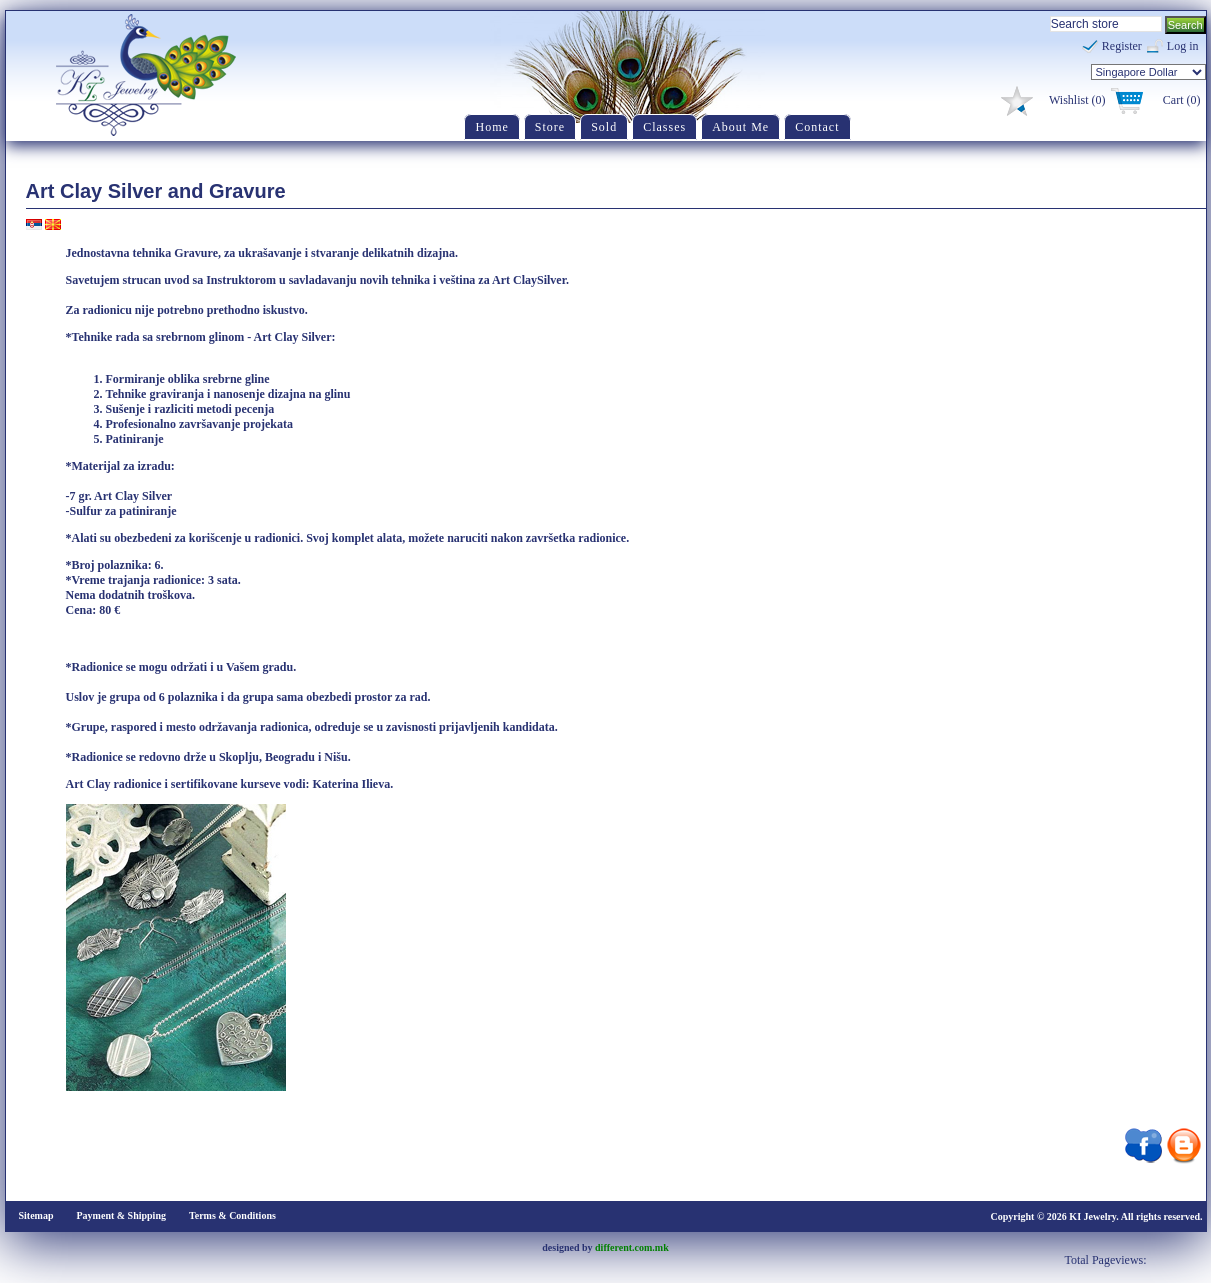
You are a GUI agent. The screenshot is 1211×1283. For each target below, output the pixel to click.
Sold (604, 127)
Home (491, 127)
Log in (1183, 46)
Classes (664, 127)
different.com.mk (632, 1247)
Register (1122, 46)
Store (550, 127)
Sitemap (36, 1215)
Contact (817, 127)
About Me (740, 127)
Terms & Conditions (232, 1215)
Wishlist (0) (1077, 100)
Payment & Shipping (121, 1215)
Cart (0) (1182, 100)
